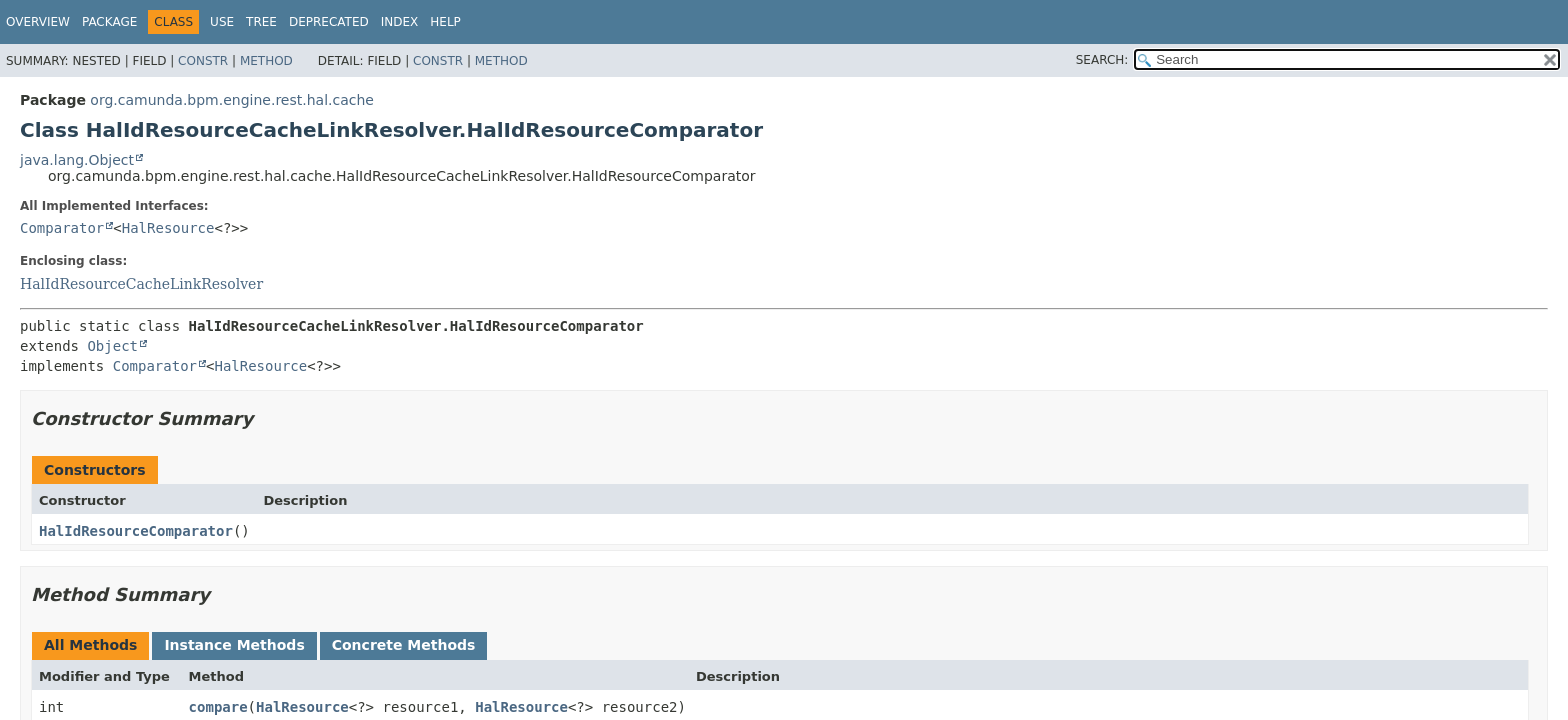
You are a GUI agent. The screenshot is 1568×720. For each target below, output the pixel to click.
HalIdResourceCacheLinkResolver (141, 284)
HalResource (168, 228)
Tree (261, 22)
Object (112, 346)
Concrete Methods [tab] (404, 645)
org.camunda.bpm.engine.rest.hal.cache (232, 100)
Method (266, 61)
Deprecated (329, 22)
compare (218, 707)
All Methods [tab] (90, 645)
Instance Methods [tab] (234, 645)
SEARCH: (1102, 60)
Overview (38, 22)
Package (109, 22)
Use (222, 22)
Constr (203, 61)
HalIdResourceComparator (136, 531)
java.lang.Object (77, 160)
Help (445, 22)
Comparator (62, 228)
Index (400, 22)
